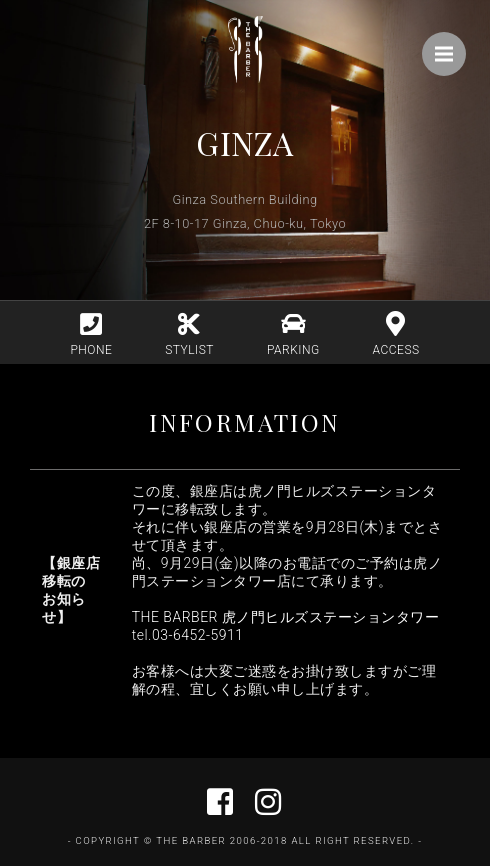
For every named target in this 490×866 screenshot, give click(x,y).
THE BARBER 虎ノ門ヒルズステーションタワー (286, 617)
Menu (450, 44)
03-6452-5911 (198, 635)
